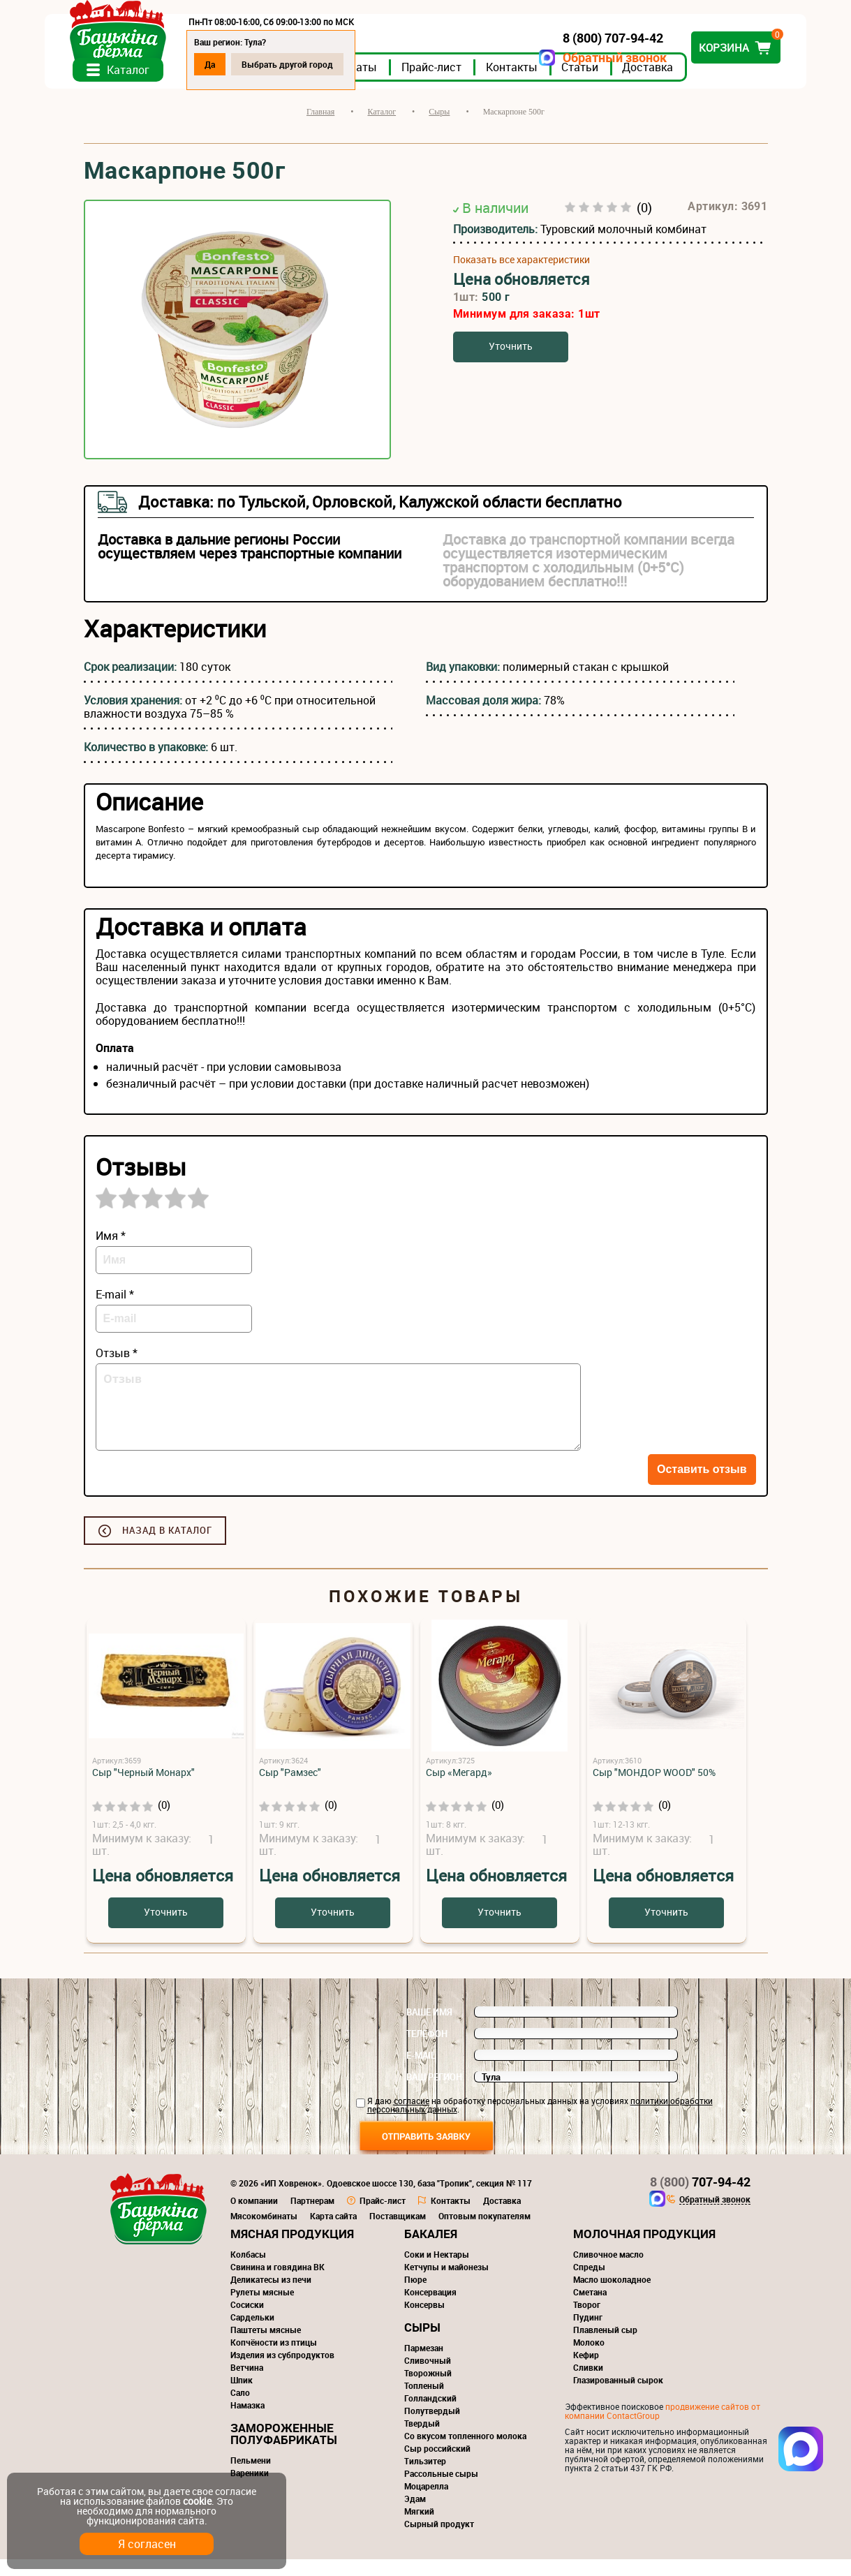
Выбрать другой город (326, 64)
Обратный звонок (576, 57)
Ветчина (246, 2384)
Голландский (430, 2414)
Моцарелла (426, 2502)
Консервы (424, 2321)
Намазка (247, 2421)
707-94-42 (700, 2198)
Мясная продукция (292, 2250)
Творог (586, 2321)
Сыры (422, 2344)
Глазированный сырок (618, 2396)
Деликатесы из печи (270, 2296)
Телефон (426, 2050)
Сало (240, 2409)
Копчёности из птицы (273, 2358)
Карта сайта (333, 2232)
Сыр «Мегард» (459, 1789)
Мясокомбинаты (263, 2232)
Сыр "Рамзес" (290, 1789)
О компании (254, 2217)
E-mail (421, 2072)
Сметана (590, 2308)
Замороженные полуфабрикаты (283, 2450)
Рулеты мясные (262, 2308)
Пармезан (423, 2364)
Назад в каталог (167, 1547)
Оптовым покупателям (484, 2232)
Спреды (589, 2283)
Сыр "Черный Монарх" (143, 1789)
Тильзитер (425, 2477)
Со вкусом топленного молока (465, 2452)
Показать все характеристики (521, 276)
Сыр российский (437, 2465)
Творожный (428, 2389)
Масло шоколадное (612, 2296)
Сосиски (247, 2321)
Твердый (422, 2439)
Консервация (430, 2308)
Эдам (415, 2515)
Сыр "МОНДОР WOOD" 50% (654, 1789)
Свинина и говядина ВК (277, 2283)
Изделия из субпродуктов (282, 2371)
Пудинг (587, 2333)
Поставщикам (397, 2232)
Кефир (586, 2371)
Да (249, 64)
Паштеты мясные (265, 2346)
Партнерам (312, 2217)
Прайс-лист (471, 83)
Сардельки (252, 2333)
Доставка (686, 83)
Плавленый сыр (605, 2346)
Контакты (551, 83)
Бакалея (430, 2250)
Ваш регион (434, 2093)
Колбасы (248, 2271)
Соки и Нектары (436, 2271)
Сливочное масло (608, 2271)
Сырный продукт (439, 2540)
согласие (411, 2117)
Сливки (588, 2384)
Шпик (241, 2396)
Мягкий (419, 2527)
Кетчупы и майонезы (446, 2283)
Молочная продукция (644, 2250)
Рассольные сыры (441, 2490)
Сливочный (427, 2377)
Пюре (415, 2296)
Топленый (424, 2402)
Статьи (618, 83)
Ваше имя (429, 2028)
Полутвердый (432, 2427)
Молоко (589, 2358)
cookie (197, 2501)
